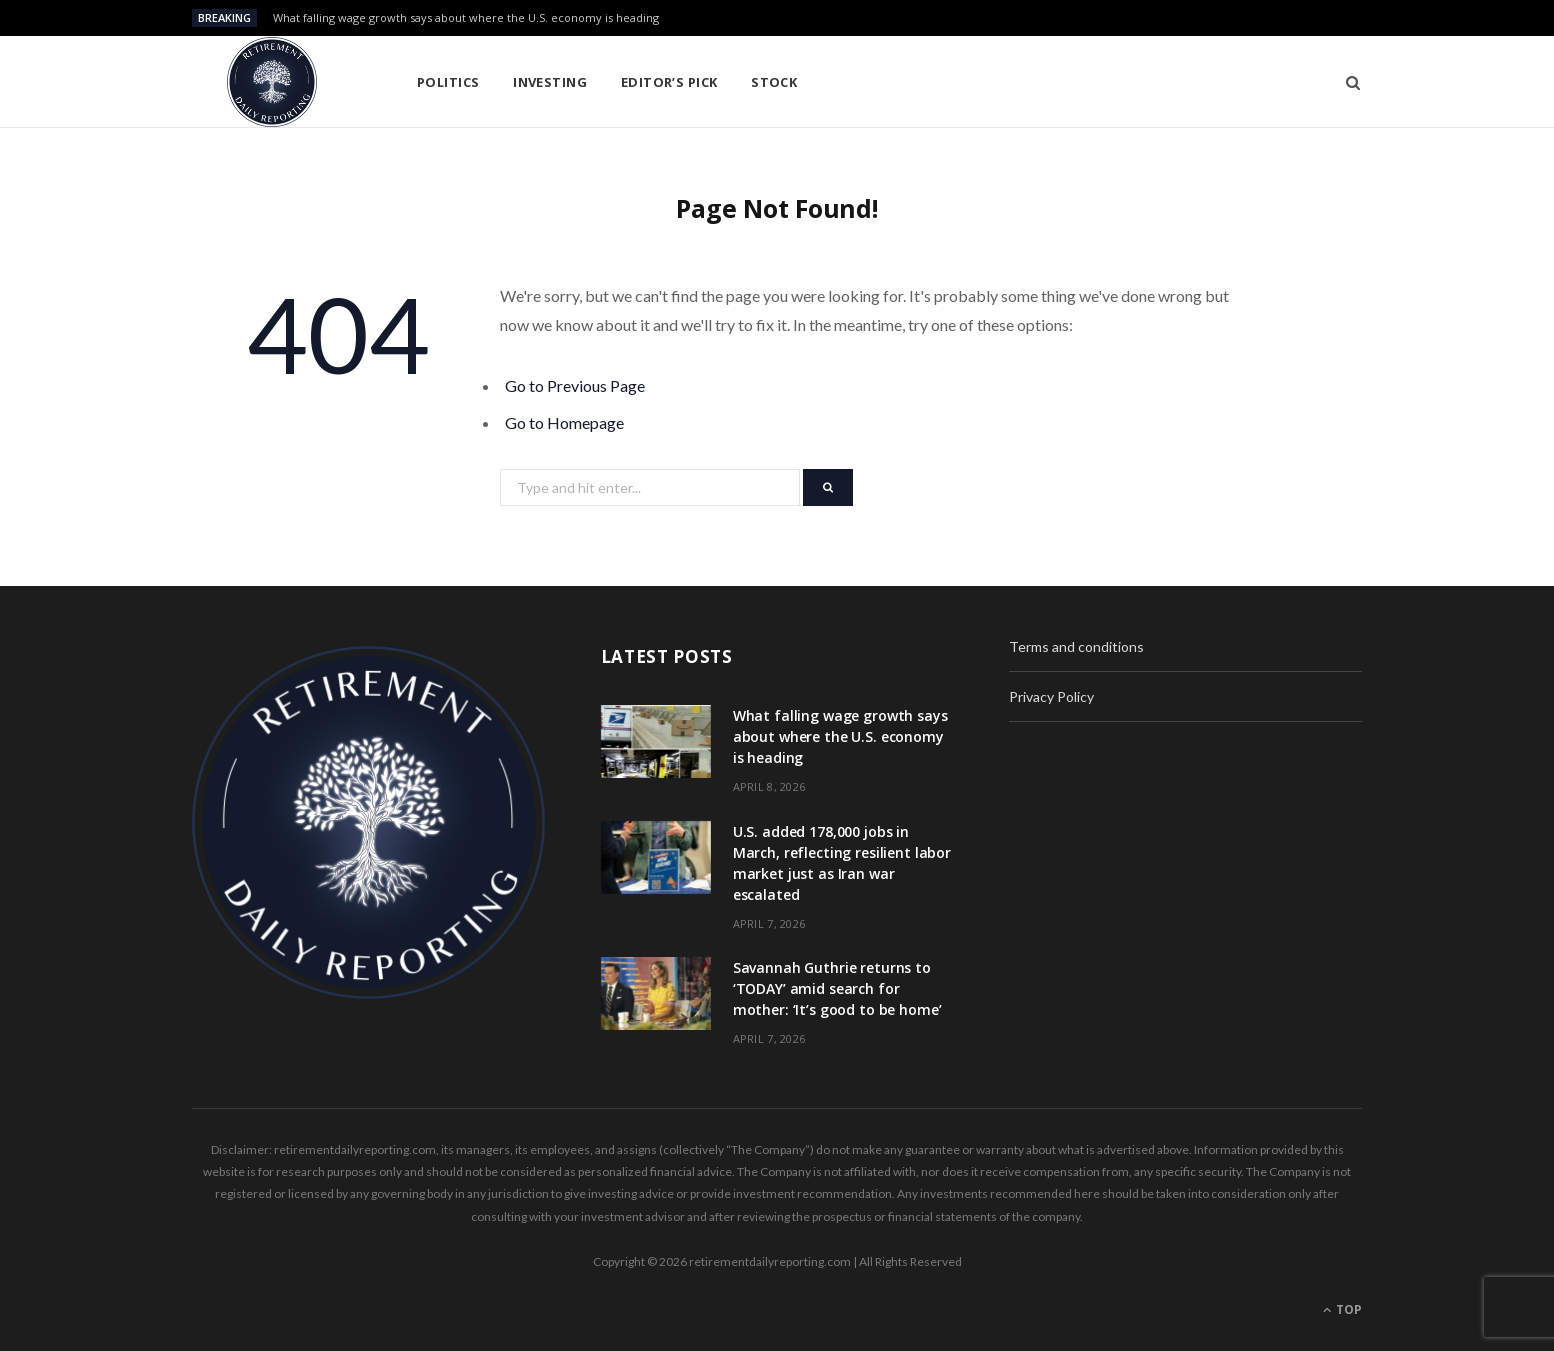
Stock (774, 82)
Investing (550, 82)
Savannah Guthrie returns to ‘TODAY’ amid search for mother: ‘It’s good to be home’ (837, 988)
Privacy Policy (1051, 696)
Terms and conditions (1076, 646)
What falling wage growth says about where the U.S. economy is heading (466, 18)
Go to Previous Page (575, 385)
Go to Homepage (564, 422)
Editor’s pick (669, 82)
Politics (448, 82)
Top (1342, 1309)
